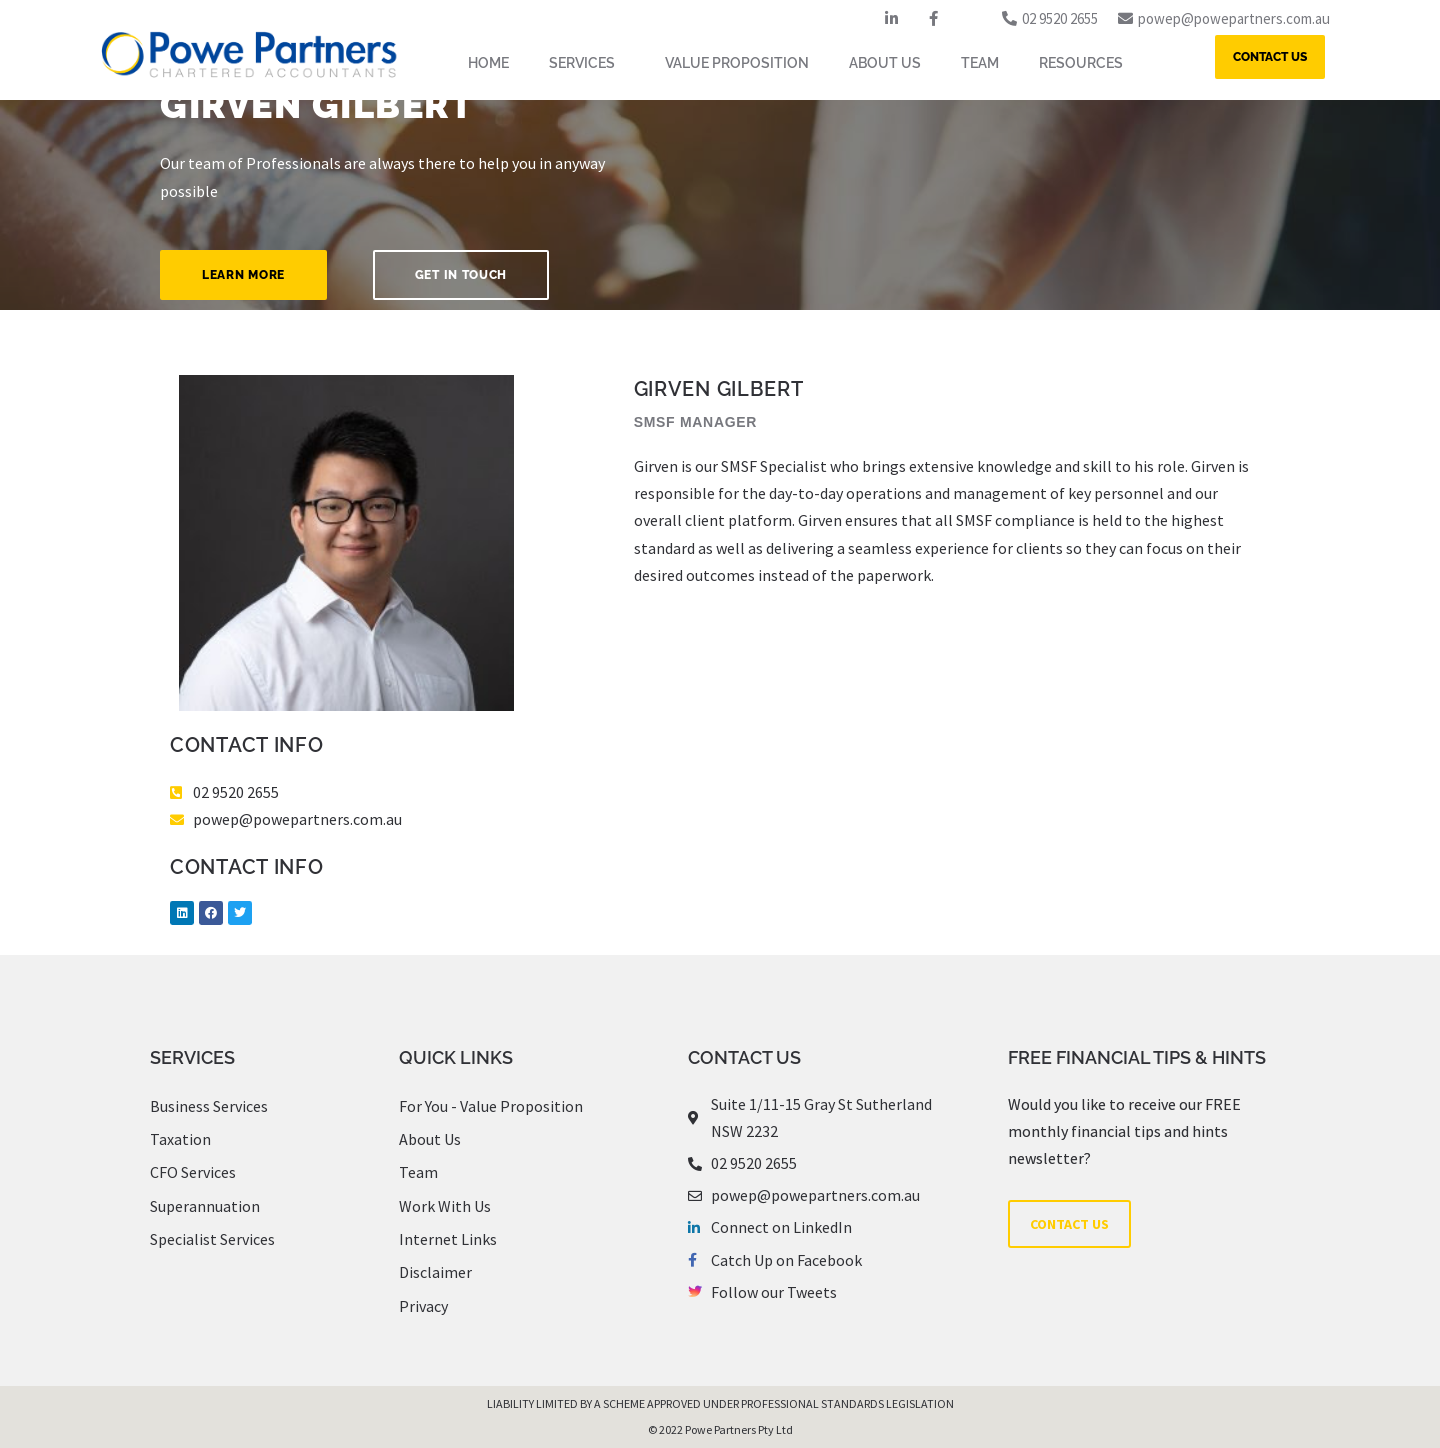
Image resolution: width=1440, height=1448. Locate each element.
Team (418, 1172)
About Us (430, 1139)
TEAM (980, 63)
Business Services (209, 1106)
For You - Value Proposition (491, 1106)
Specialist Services (212, 1239)
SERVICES (587, 63)
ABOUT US (885, 63)
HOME (488, 63)
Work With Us (445, 1206)
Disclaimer (435, 1272)
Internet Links (448, 1239)
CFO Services (193, 1172)
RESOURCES (1086, 63)
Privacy (423, 1306)
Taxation (180, 1139)
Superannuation (205, 1206)
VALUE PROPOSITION (737, 63)
